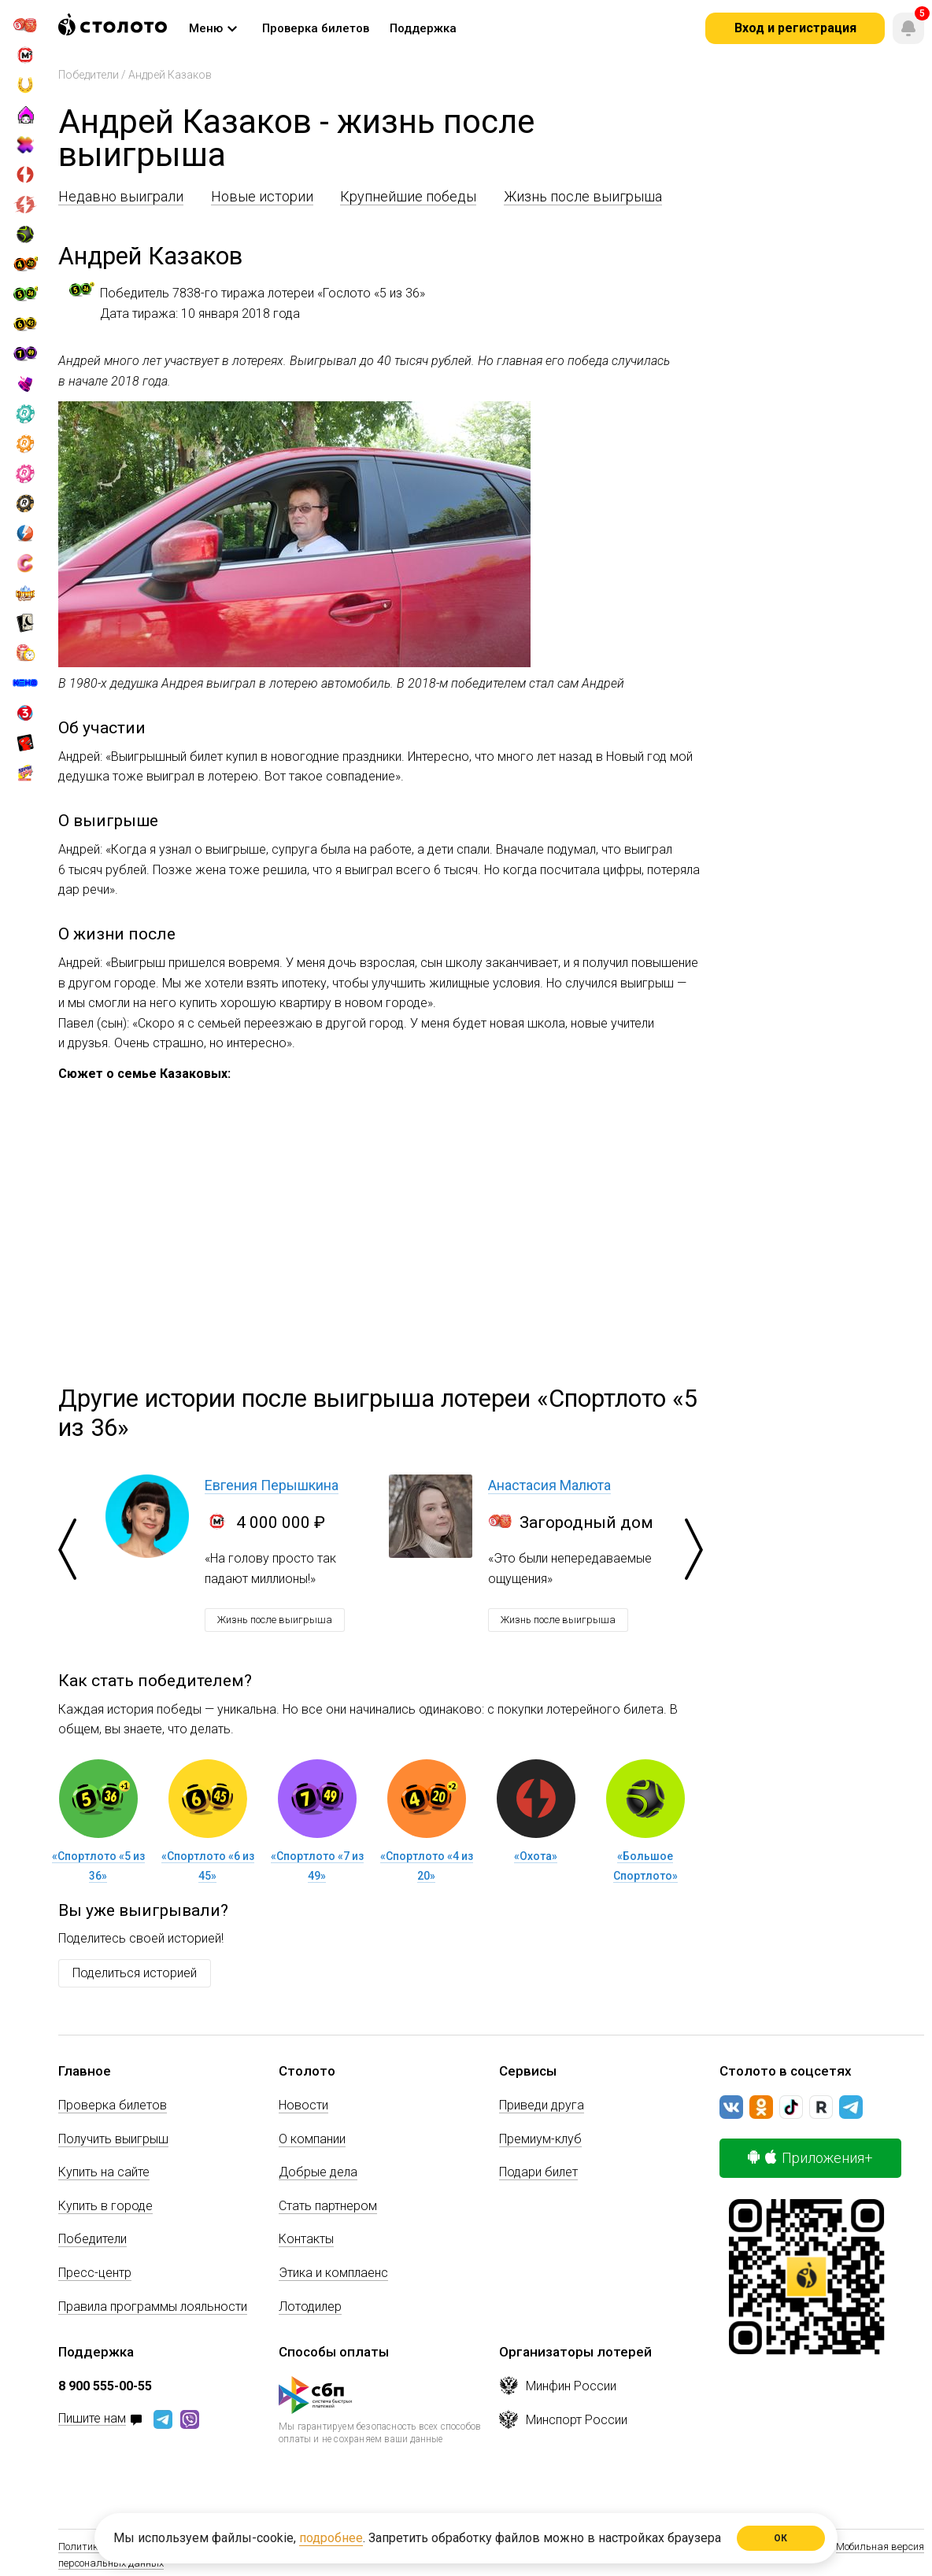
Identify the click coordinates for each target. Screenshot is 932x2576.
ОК (781, 2538)
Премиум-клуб (540, 2138)
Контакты (306, 2238)
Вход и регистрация (795, 27)
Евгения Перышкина (271, 1485)
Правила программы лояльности (152, 2306)
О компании (312, 2138)
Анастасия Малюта (549, 1485)
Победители (88, 74)
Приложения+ (810, 2158)
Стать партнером (328, 2205)
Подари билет (538, 2172)
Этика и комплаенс (333, 2272)
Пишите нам (92, 2419)
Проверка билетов (112, 2105)
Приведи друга (541, 2105)
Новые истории (262, 196)
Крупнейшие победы (408, 196)
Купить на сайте (104, 2172)
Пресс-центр (94, 2272)
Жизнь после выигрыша (583, 196)
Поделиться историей (134, 1972)
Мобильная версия (880, 2546)
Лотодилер (310, 2306)
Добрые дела (318, 2172)
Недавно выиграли (120, 196)
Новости (303, 2105)
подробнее (331, 2537)
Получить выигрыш (113, 2138)
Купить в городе (105, 2205)
